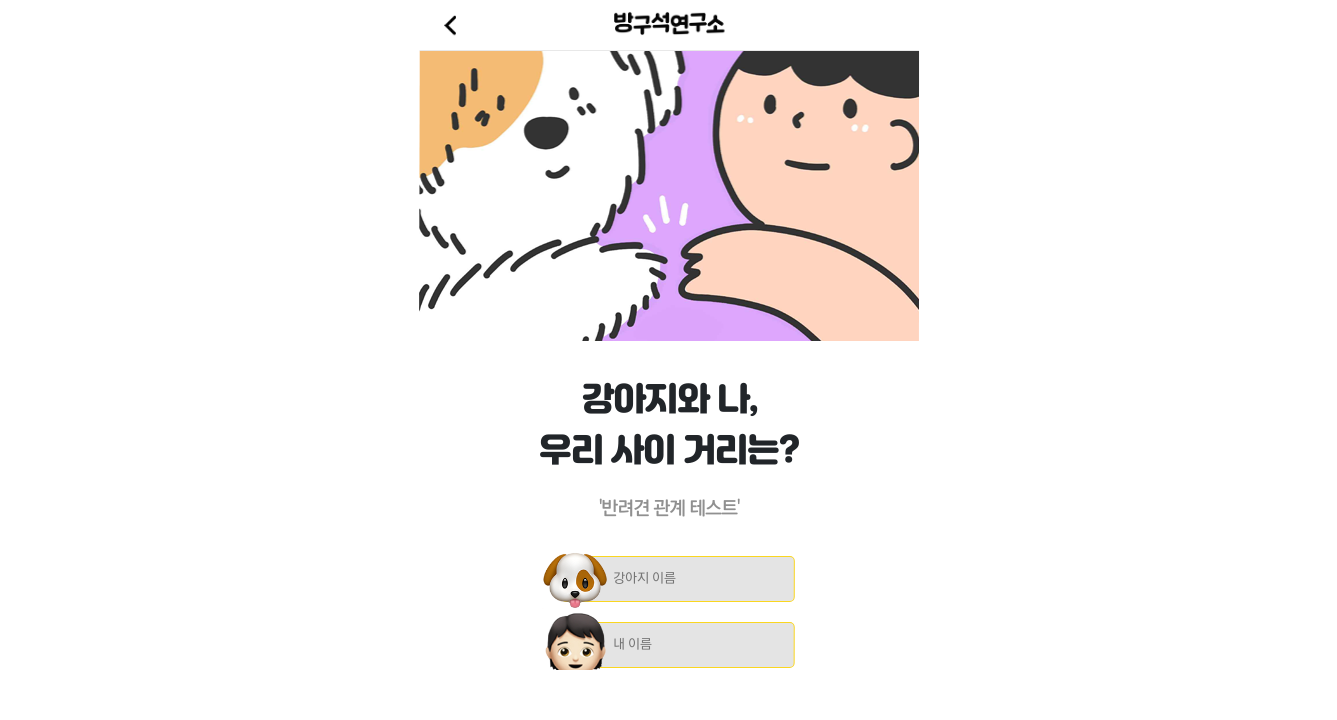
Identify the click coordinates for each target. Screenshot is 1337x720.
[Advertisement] (668, 695)
